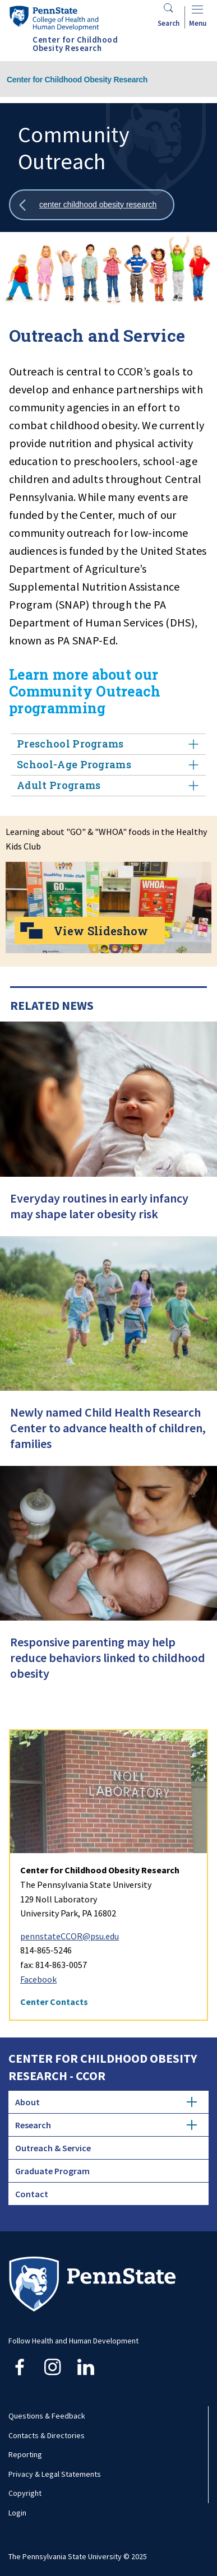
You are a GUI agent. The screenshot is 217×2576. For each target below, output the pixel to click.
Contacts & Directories (46, 2435)
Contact (31, 2193)
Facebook (38, 1979)
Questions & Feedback (46, 2416)
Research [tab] (106, 2125)
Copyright (24, 2493)
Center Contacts (54, 2001)
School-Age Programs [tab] (108, 765)
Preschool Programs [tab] (108, 744)
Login (17, 2513)
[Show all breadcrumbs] (91, 204)
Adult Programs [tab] (108, 785)
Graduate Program (52, 2170)
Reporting (25, 2454)
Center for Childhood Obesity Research (77, 79)
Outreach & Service (53, 2147)
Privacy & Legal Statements (54, 2474)
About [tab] (106, 2102)
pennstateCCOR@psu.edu (69, 1936)
